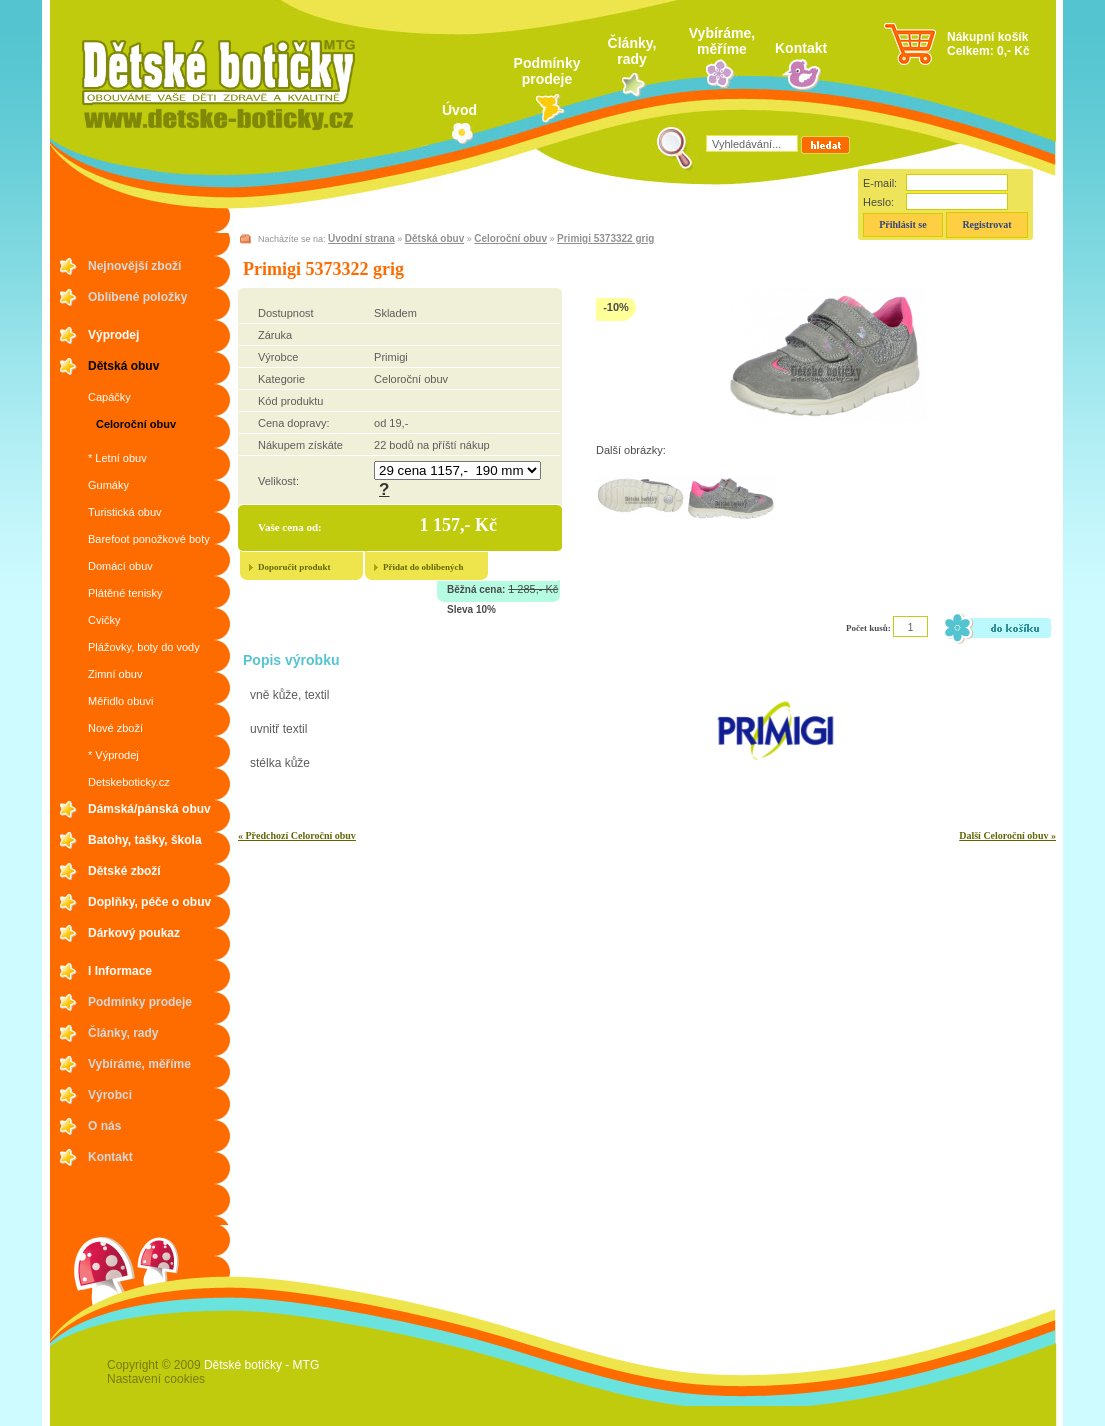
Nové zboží (115, 728)
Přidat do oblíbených (423, 567)
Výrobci (110, 1095)
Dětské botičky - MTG (261, 1365)
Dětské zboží (124, 871)
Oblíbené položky (137, 297)
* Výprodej (113, 755)
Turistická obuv (125, 512)
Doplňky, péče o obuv (149, 902)
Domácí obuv (120, 566)
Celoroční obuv (136, 424)
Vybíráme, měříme (722, 41)
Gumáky (108, 485)
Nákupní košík (987, 37)
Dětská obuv (123, 366)
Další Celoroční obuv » (1007, 835)
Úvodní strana (361, 238)
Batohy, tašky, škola (145, 840)
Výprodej (113, 335)
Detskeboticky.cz (129, 782)
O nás (104, 1126)
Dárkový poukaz (134, 933)
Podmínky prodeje (547, 71)
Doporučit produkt (294, 567)
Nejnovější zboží (134, 266)
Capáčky (109, 397)
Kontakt (801, 48)
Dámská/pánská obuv (149, 809)
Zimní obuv (115, 674)
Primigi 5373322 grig (605, 238)
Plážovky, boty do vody (144, 647)
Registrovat (986, 224)
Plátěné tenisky (125, 593)
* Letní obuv (117, 458)
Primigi (391, 357)
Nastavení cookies (156, 1379)
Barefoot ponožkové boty (149, 539)
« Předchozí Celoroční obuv (297, 835)
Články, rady (632, 51)
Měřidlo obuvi (120, 701)
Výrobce (278, 357)
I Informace (120, 971)
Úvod (459, 110)
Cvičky (104, 620)
